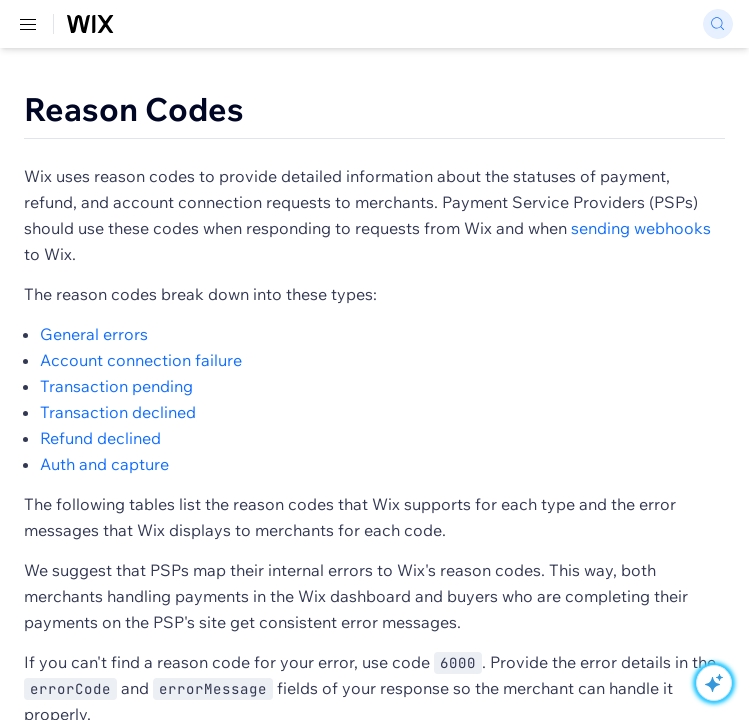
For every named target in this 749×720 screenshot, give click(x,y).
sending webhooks (641, 228)
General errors (94, 334)
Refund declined (100, 438)
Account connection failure (141, 360)
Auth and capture (104, 464)
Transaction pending (116, 386)
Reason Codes (134, 109)
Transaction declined (118, 412)
